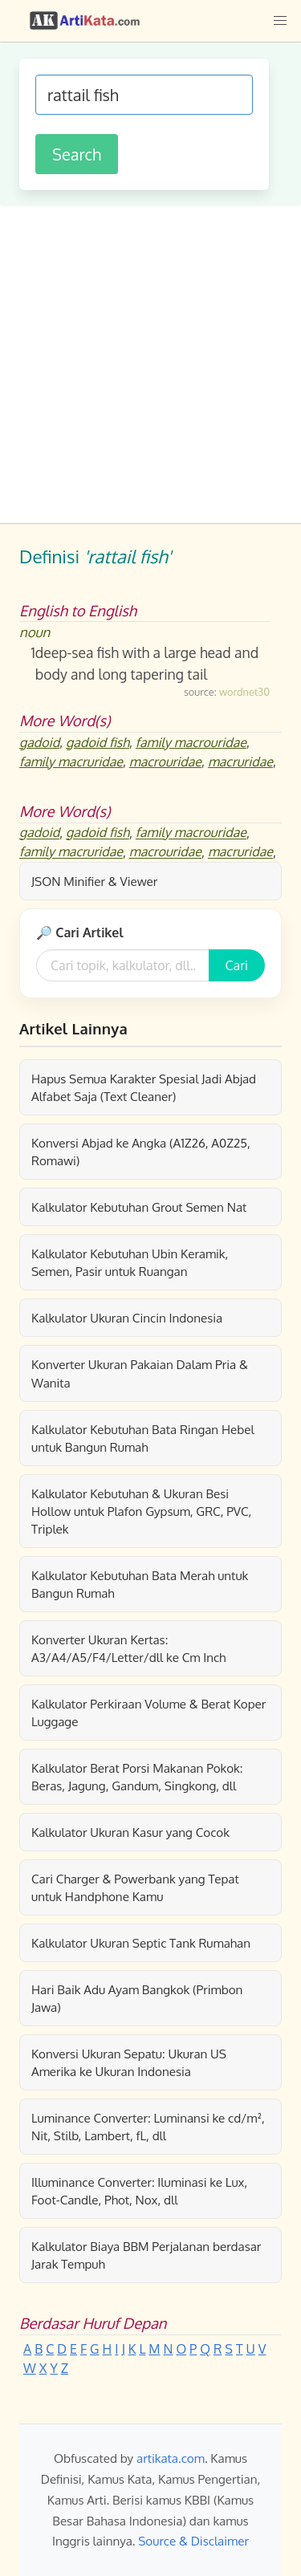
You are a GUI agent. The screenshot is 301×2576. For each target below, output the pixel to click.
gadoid (39, 742)
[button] (280, 21)
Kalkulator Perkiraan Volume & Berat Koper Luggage (148, 1712)
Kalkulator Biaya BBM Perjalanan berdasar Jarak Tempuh (146, 2255)
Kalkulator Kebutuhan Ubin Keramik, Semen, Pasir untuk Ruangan (129, 1262)
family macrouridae (191, 742)
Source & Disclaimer (193, 2541)
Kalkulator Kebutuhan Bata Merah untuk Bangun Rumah (139, 1584)
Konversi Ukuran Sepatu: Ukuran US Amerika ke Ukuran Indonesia (128, 2062)
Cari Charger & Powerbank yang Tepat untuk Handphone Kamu (135, 1887)
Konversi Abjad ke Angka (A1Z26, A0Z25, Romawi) (140, 1151)
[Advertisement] (150, 364)
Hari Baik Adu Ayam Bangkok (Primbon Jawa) (136, 1998)
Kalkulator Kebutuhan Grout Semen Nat (138, 1207)
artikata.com (170, 2458)
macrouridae (165, 762)
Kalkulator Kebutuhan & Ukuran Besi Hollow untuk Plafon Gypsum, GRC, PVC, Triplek (141, 1511)
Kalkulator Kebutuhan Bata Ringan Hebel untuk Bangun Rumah (142, 1438)
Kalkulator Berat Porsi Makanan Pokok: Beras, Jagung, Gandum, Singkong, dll (136, 1777)
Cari (237, 965)
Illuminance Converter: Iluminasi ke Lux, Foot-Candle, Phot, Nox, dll (139, 2191)
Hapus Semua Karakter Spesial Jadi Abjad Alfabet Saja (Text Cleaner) (143, 1087)
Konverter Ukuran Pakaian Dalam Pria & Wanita (139, 1373)
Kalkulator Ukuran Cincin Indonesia (126, 1318)
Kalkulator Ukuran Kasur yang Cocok (130, 1832)
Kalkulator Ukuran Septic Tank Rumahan (140, 1943)
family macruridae (71, 762)
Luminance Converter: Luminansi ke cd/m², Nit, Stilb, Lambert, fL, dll (148, 2126)
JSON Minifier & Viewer (94, 881)
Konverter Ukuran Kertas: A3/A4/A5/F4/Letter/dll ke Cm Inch (128, 1648)
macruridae (240, 762)
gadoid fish (97, 742)
